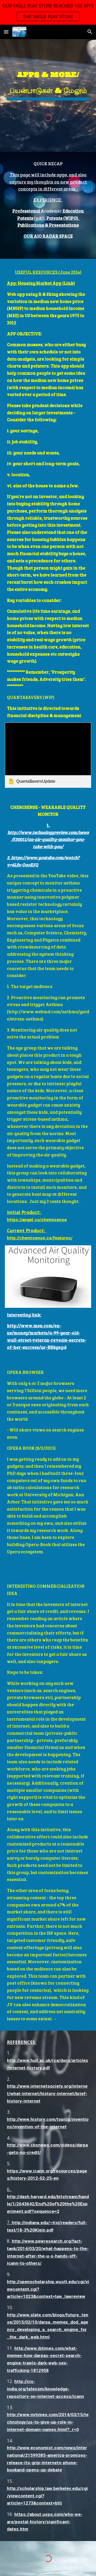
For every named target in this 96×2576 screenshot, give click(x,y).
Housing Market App (39, 283)
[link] (48, 755)
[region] (48, 12)
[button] (6, 32)
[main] (48, 82)
